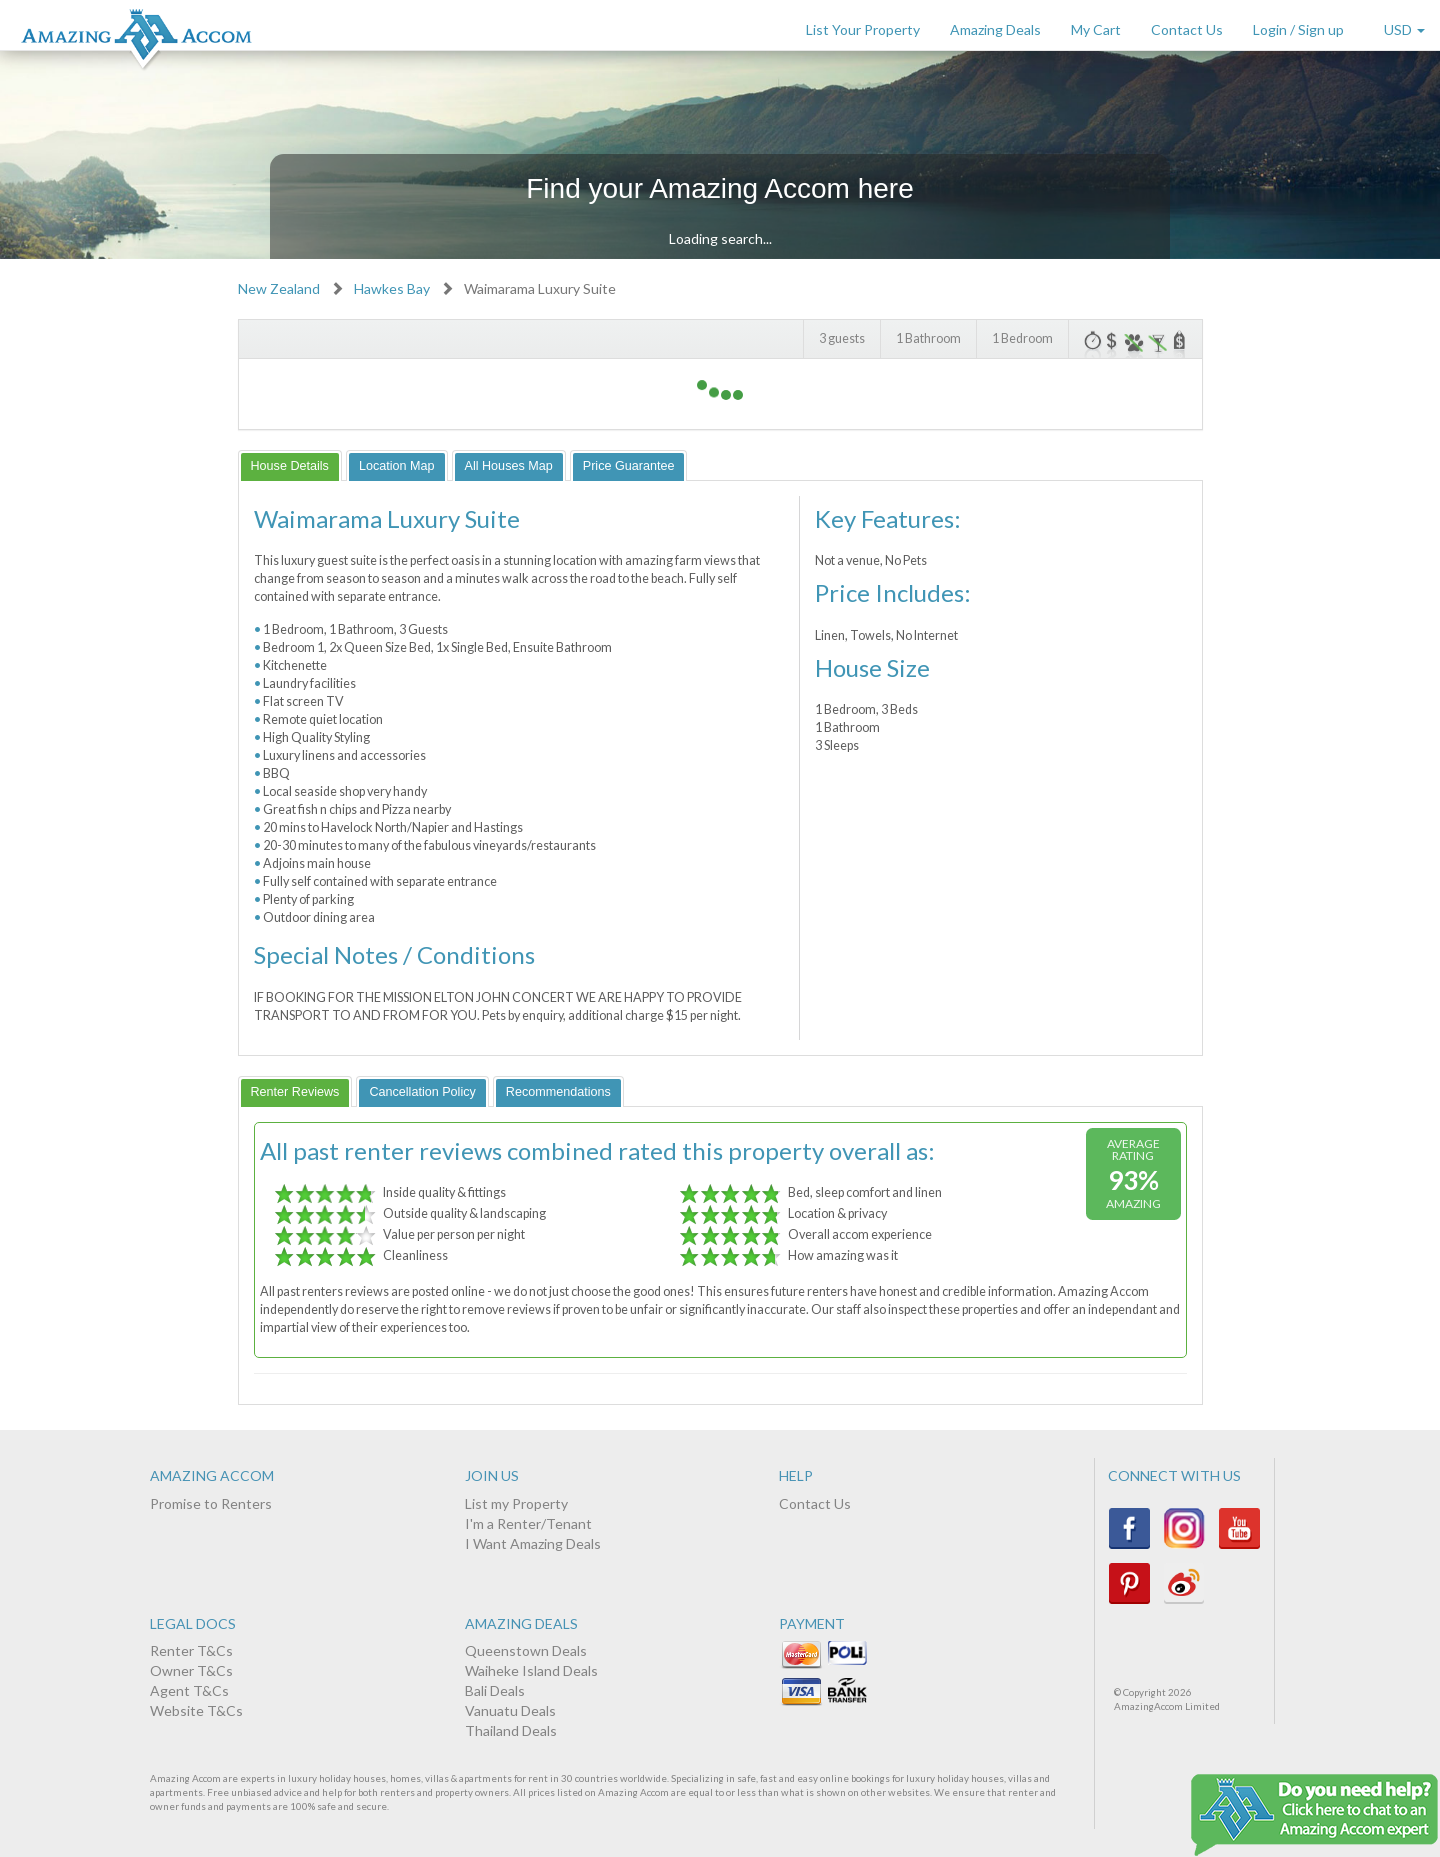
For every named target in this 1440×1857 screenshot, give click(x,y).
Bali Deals (495, 1690)
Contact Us (1187, 29)
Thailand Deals (511, 1730)
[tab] (290, 465)
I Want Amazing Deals (533, 1543)
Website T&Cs (196, 1710)
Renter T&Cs (191, 1650)
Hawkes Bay (392, 288)
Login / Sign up (1298, 29)
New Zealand (279, 288)
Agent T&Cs (189, 1690)
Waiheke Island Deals (531, 1670)
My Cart (1096, 29)
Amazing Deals (995, 29)
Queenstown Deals (526, 1650)
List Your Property (863, 29)
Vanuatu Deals (510, 1710)
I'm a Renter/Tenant (528, 1523)
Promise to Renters (211, 1503)
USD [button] (1404, 29)
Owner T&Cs (191, 1670)
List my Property (516, 1503)
